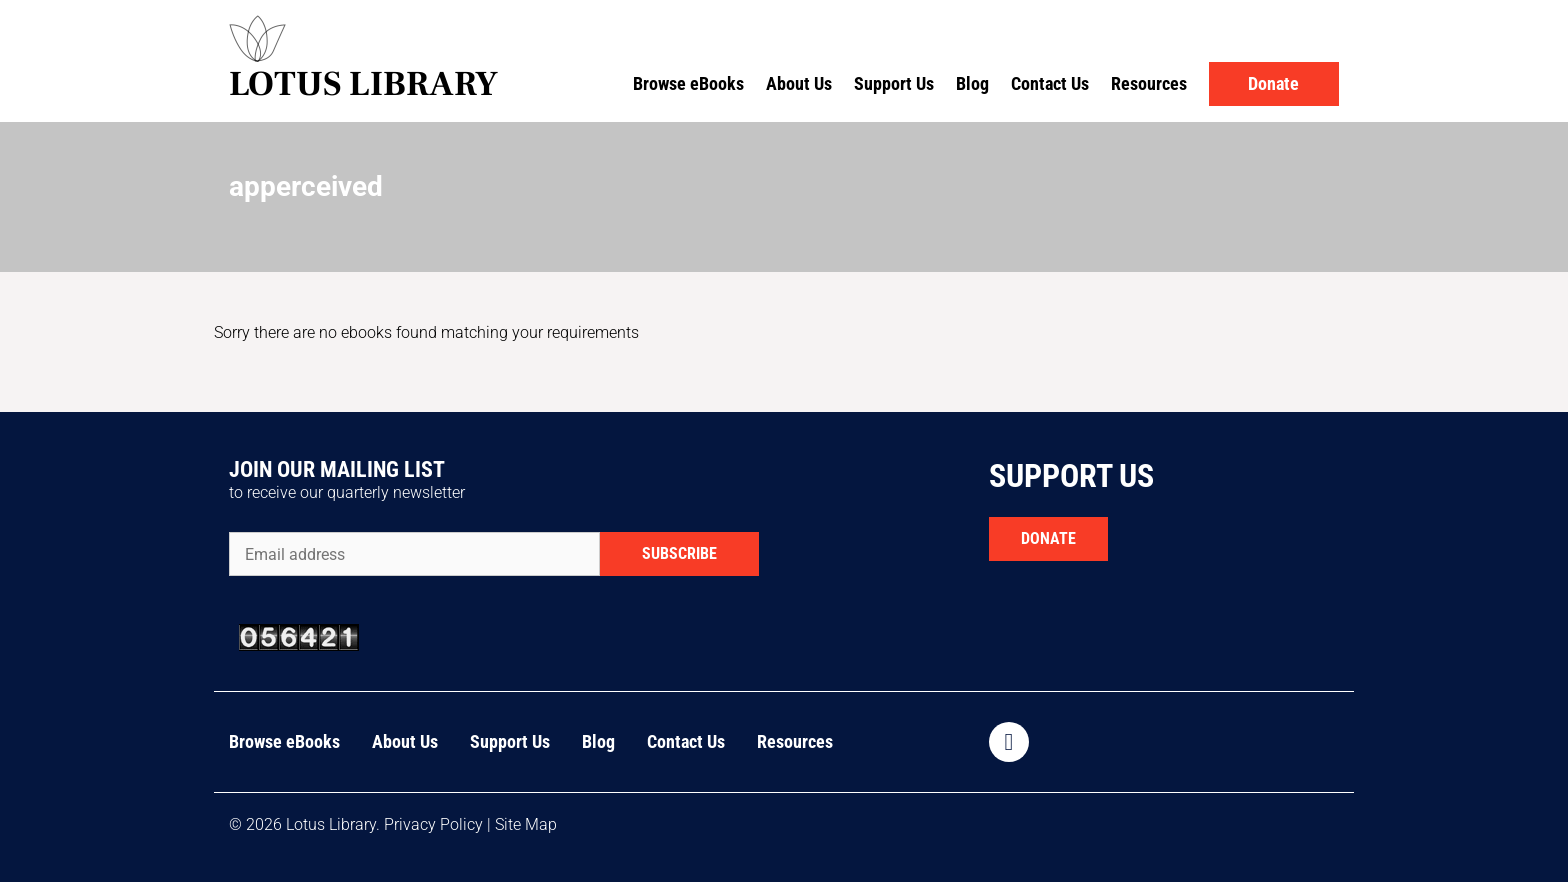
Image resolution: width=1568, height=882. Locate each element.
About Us (799, 83)
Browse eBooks (688, 83)
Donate (1273, 83)
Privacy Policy (433, 824)
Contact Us (1050, 83)
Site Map (526, 824)
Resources (1149, 83)
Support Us (894, 83)
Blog (972, 83)
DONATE (1048, 538)
